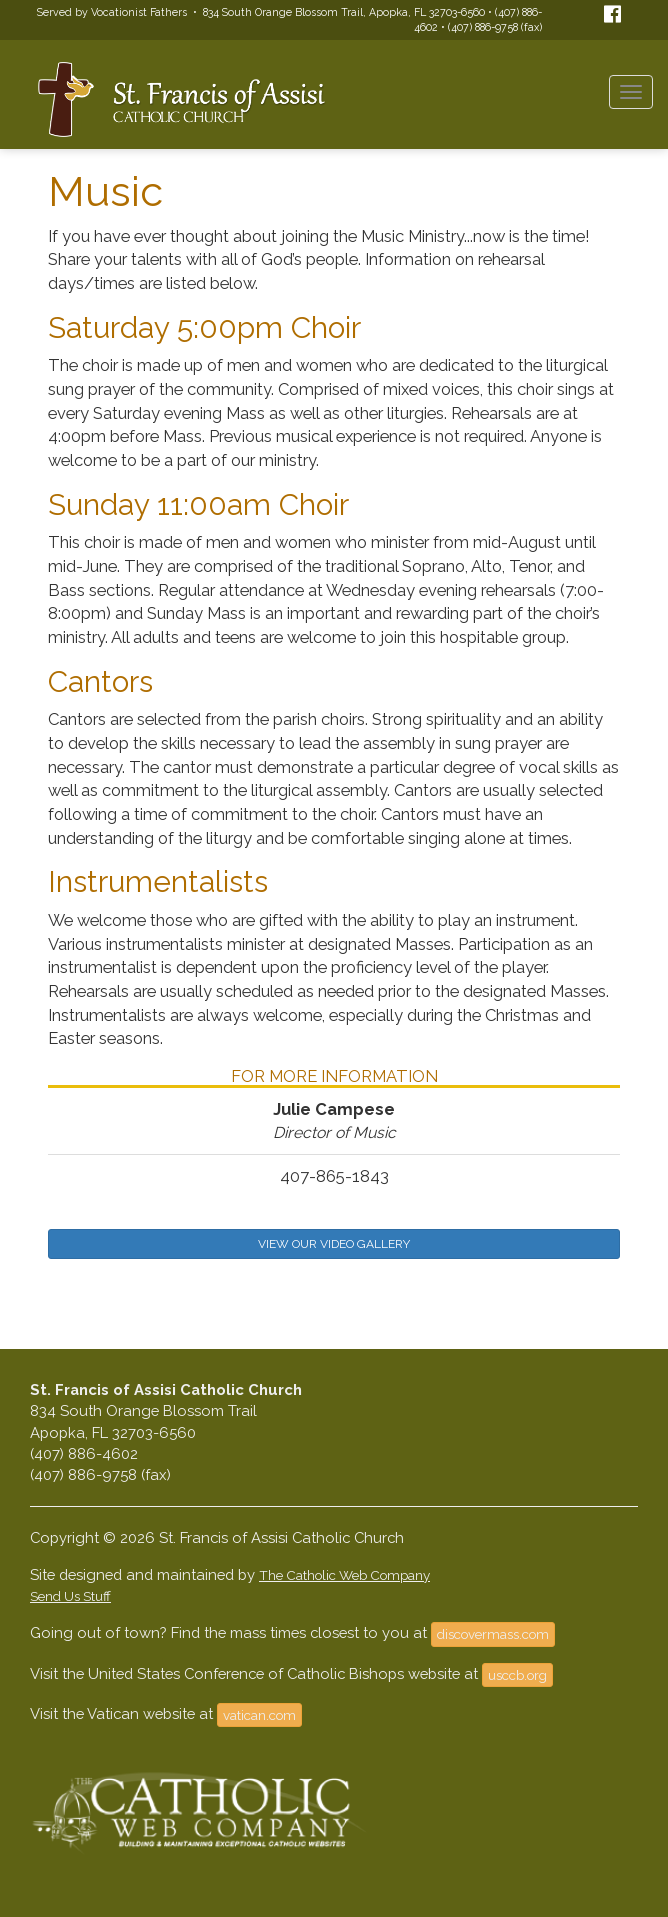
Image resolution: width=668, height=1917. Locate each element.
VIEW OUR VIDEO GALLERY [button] (334, 1244)
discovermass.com (493, 1634)
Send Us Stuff (70, 1596)
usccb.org (517, 1675)
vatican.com (259, 1715)
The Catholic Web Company (344, 1575)
